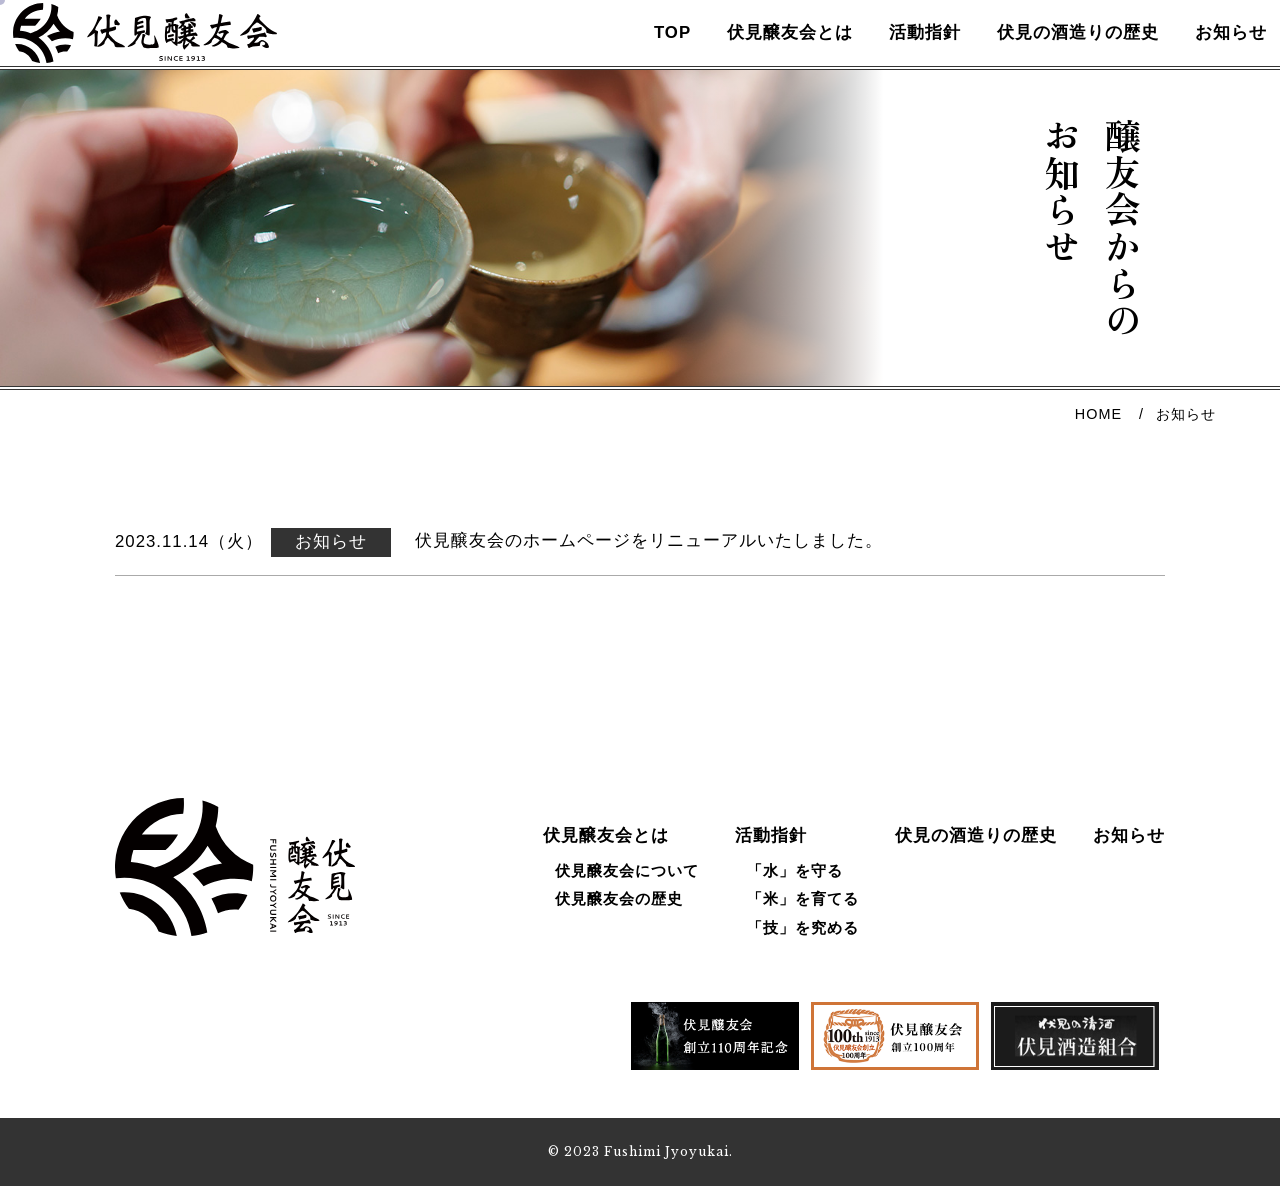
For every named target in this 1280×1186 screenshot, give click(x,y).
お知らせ (1208, 53)
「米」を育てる (803, 899)
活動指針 (902, 53)
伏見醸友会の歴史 (619, 899)
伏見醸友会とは (767, 53)
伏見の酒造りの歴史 (1055, 53)
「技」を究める (803, 927)
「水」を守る (795, 870)
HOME (1098, 456)
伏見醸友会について (627, 870)
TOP (649, 53)
